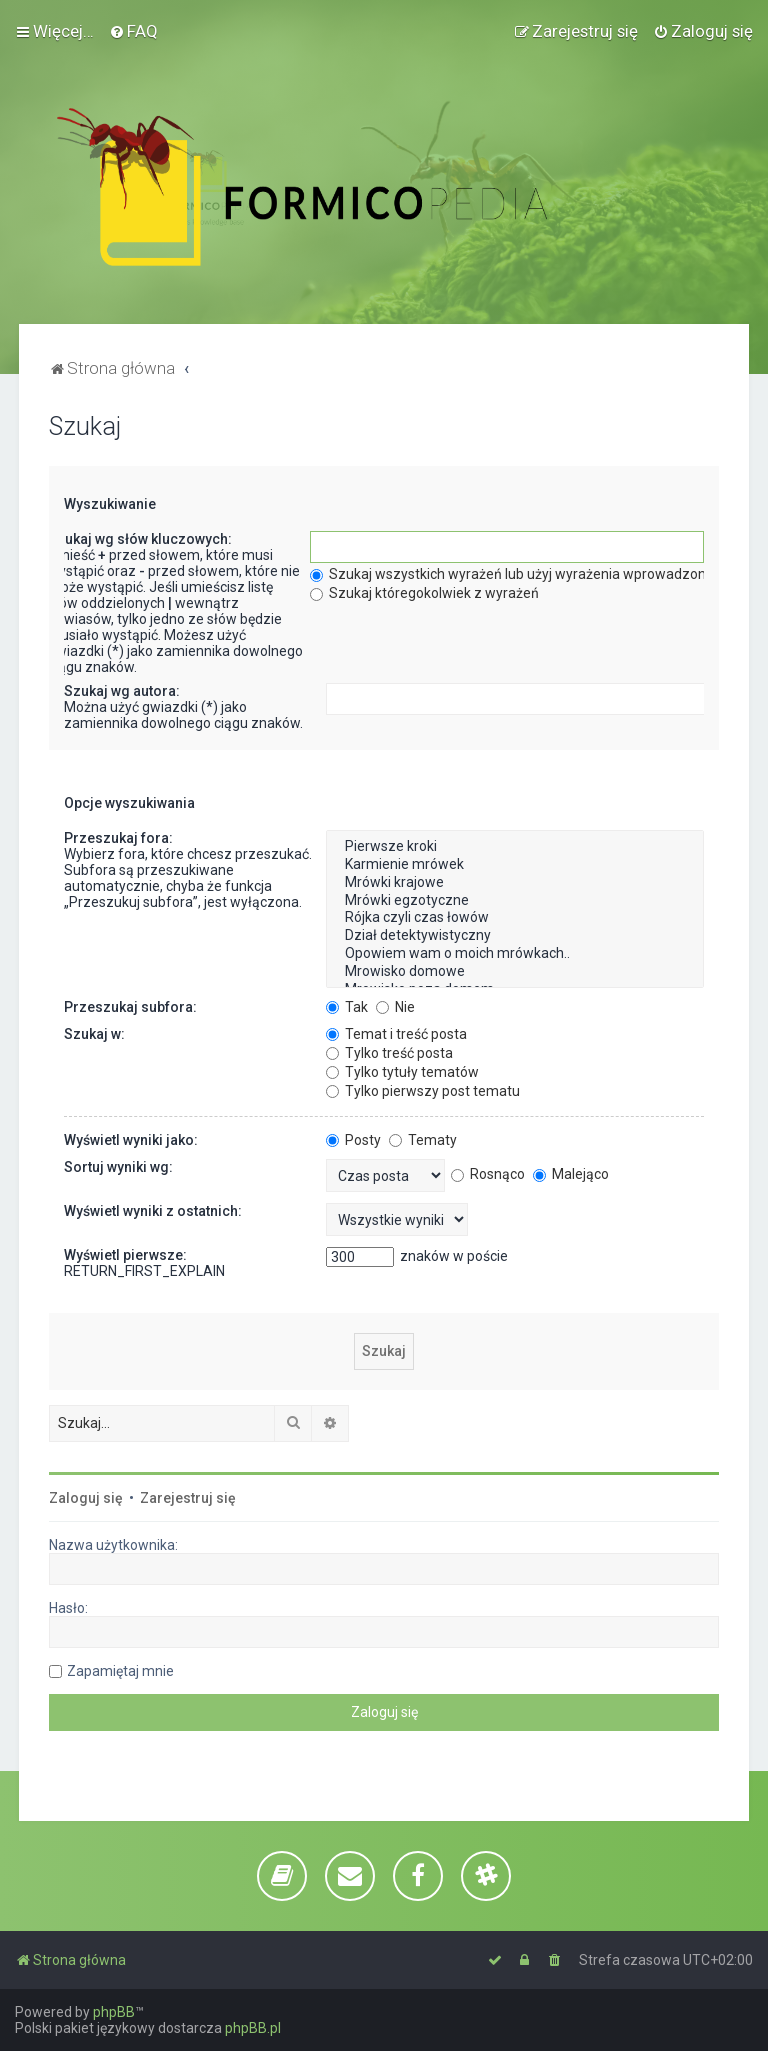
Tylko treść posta (389, 1053)
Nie (395, 1007)
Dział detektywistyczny (514, 936)
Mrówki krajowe (514, 883)
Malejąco (571, 1174)
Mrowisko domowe (514, 972)
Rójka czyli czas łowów (514, 918)
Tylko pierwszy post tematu (423, 1091)
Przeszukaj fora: (118, 838)
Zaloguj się (86, 1498)
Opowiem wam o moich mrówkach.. (514, 954)
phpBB (114, 2012)
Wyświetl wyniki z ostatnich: (153, 1211)
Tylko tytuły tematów (402, 1072)
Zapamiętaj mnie (120, 1671)
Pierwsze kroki (514, 847)
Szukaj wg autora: (122, 691)
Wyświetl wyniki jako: (131, 1140)
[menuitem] (133, 31)
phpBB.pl (253, 2028)
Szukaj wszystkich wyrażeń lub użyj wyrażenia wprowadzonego (520, 574)
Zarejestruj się (188, 1498)
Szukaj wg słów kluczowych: (140, 539)
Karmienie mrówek (514, 865)
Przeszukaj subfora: (130, 1007)
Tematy (423, 1140)
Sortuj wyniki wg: (118, 1167)
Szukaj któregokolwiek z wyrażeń (424, 593)
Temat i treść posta (396, 1034)
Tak (347, 1007)
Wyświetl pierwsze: (125, 1255)
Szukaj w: (94, 1034)
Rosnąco (488, 1174)
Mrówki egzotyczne (514, 901)
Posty (353, 1140)
